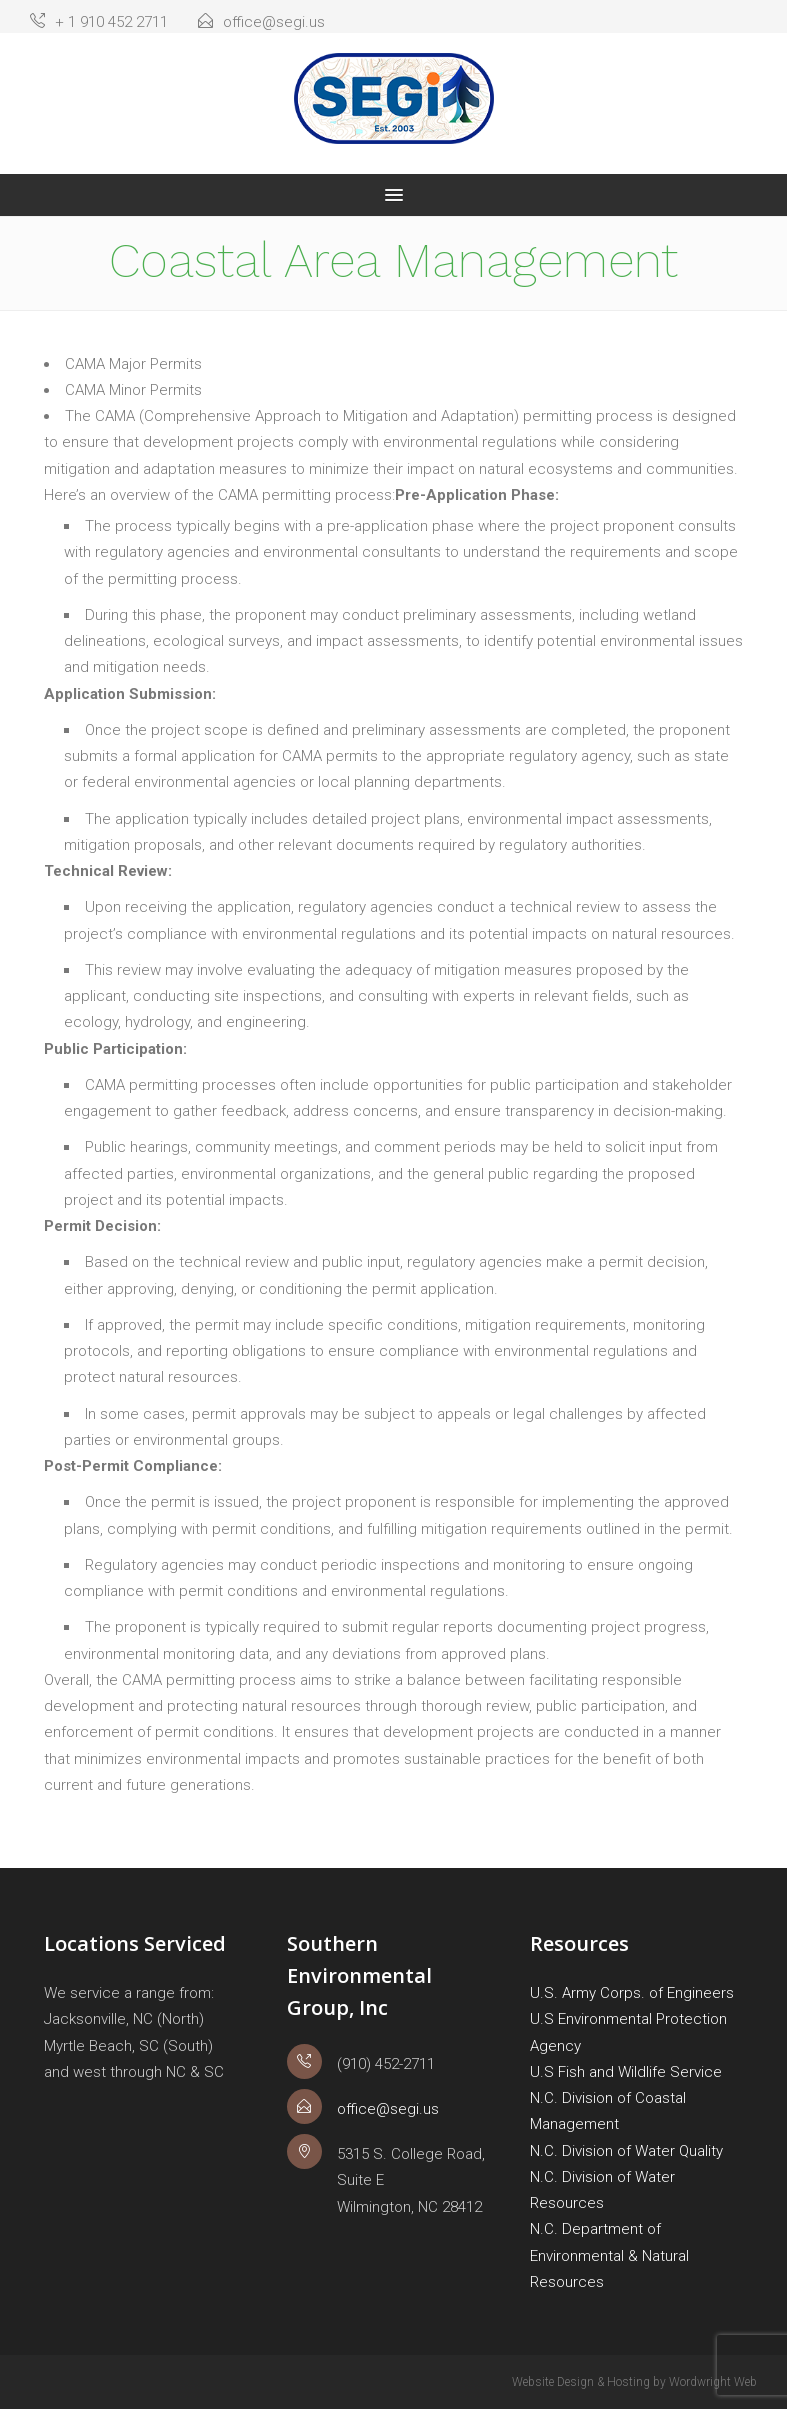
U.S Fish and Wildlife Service (626, 2072)
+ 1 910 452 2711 (99, 22)
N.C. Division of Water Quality (626, 2151)
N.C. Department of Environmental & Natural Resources (609, 2255)
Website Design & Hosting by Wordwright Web (634, 2382)
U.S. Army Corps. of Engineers (632, 1993)
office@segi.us (261, 22)
